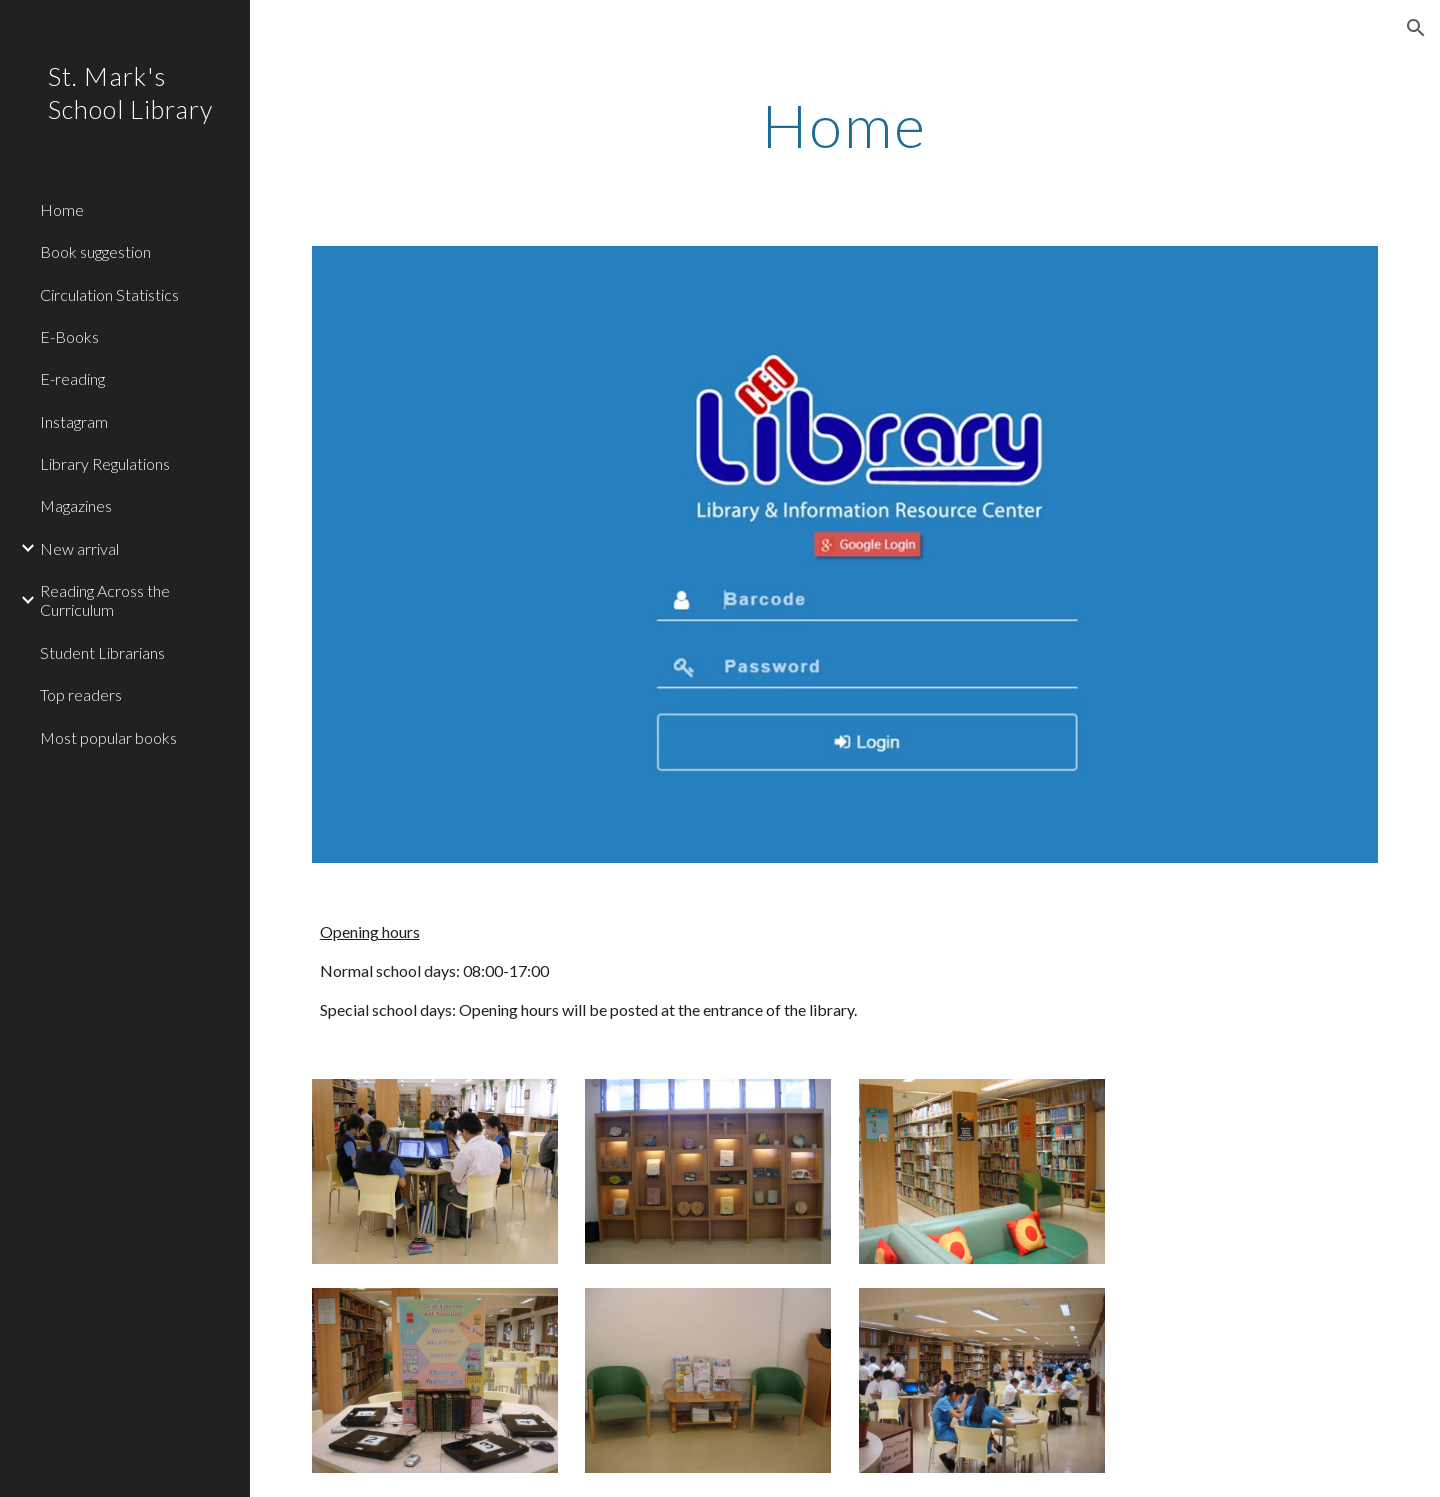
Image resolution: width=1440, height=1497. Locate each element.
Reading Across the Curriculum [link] (105, 600)
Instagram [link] (74, 421)
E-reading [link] (72, 378)
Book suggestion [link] (95, 251)
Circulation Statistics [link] (109, 294)
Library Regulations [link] (105, 463)
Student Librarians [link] (102, 652)
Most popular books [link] (108, 737)
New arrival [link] (79, 548)
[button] (1416, 28)
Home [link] (62, 209)
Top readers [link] (81, 694)
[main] (845, 125)
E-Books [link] (69, 336)
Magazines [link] (76, 505)
